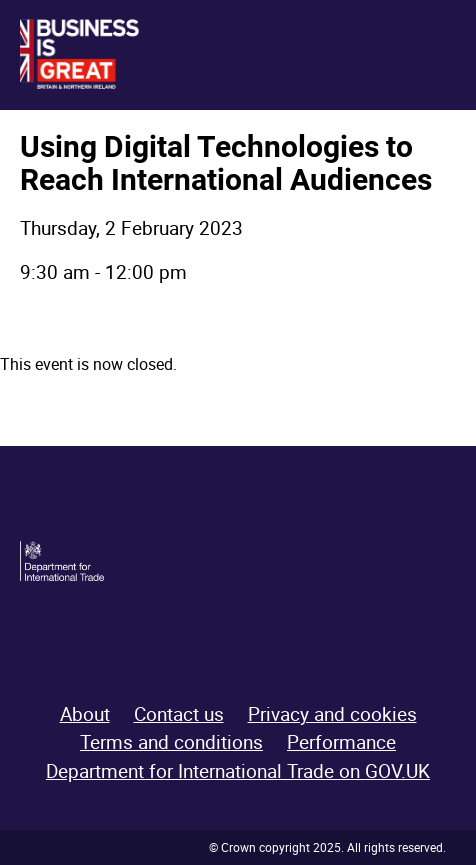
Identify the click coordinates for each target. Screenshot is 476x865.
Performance (341, 742)
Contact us (179, 714)
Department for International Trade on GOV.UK (238, 771)
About (85, 714)
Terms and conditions (171, 742)
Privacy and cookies (332, 714)
